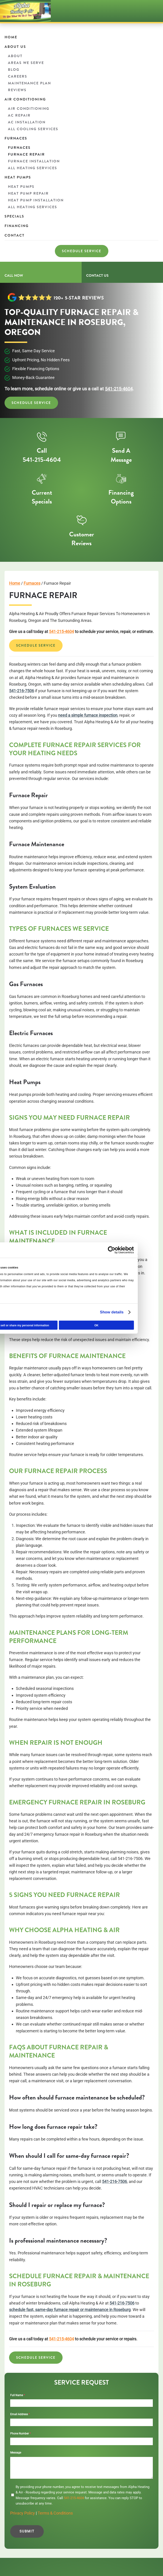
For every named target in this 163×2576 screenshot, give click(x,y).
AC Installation (27, 122)
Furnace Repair (26, 154)
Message (15, 2452)
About (15, 56)
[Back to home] (25, 11)
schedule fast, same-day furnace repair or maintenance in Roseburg (70, 2309)
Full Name (17, 2395)
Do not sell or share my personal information (43, 1325)
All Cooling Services (33, 129)
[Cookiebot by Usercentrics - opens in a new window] (137, 1250)
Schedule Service (81, 251)
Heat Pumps (18, 177)
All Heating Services (32, 168)
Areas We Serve (26, 62)
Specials (14, 216)
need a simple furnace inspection (87, 715)
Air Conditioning (25, 99)
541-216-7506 (21, 690)
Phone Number (20, 2433)
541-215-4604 (119, 388)
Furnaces (16, 138)
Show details (135, 1312)
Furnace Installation (34, 161)
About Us (15, 46)
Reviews (17, 90)
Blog (13, 69)
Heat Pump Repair (28, 193)
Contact (14, 235)
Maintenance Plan (29, 83)
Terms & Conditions (55, 2513)
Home (11, 37)
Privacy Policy (22, 2513)
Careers (17, 76)
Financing (17, 225)
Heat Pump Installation (36, 200)
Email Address (20, 2414)
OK (120, 1325)
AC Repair (19, 115)
